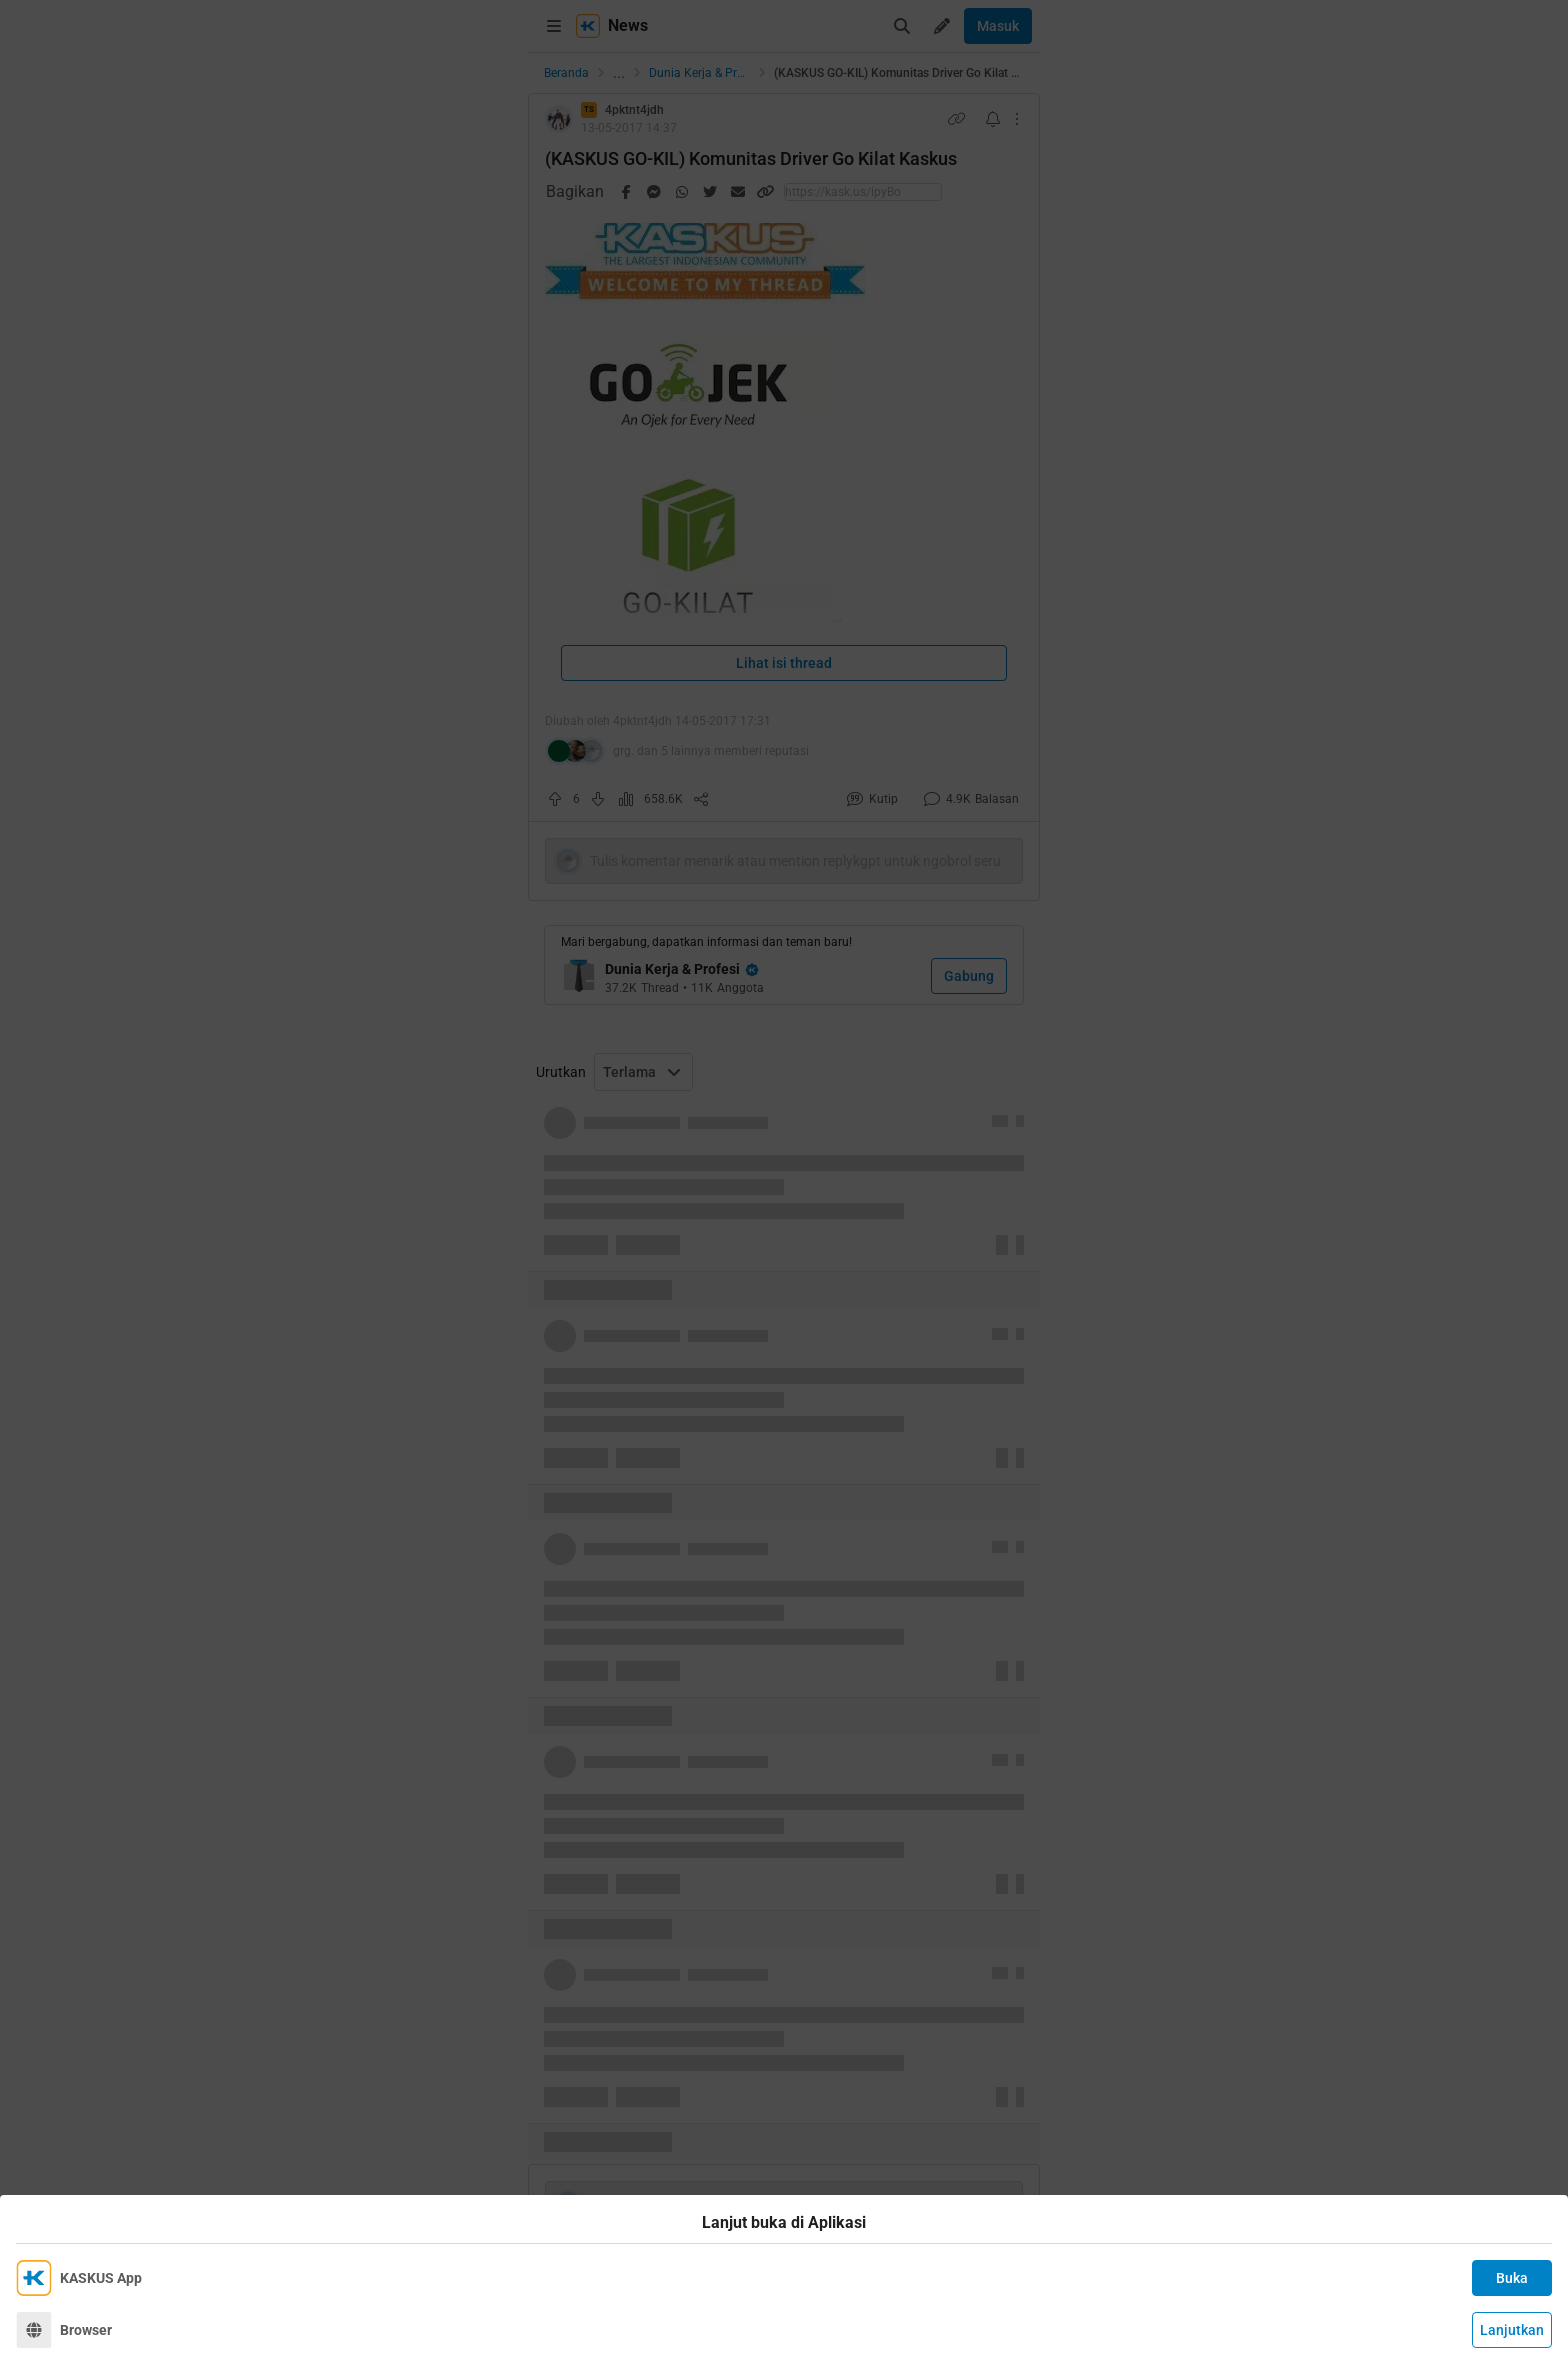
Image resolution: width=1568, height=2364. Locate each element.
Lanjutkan (1512, 2330)
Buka (1512, 2278)
